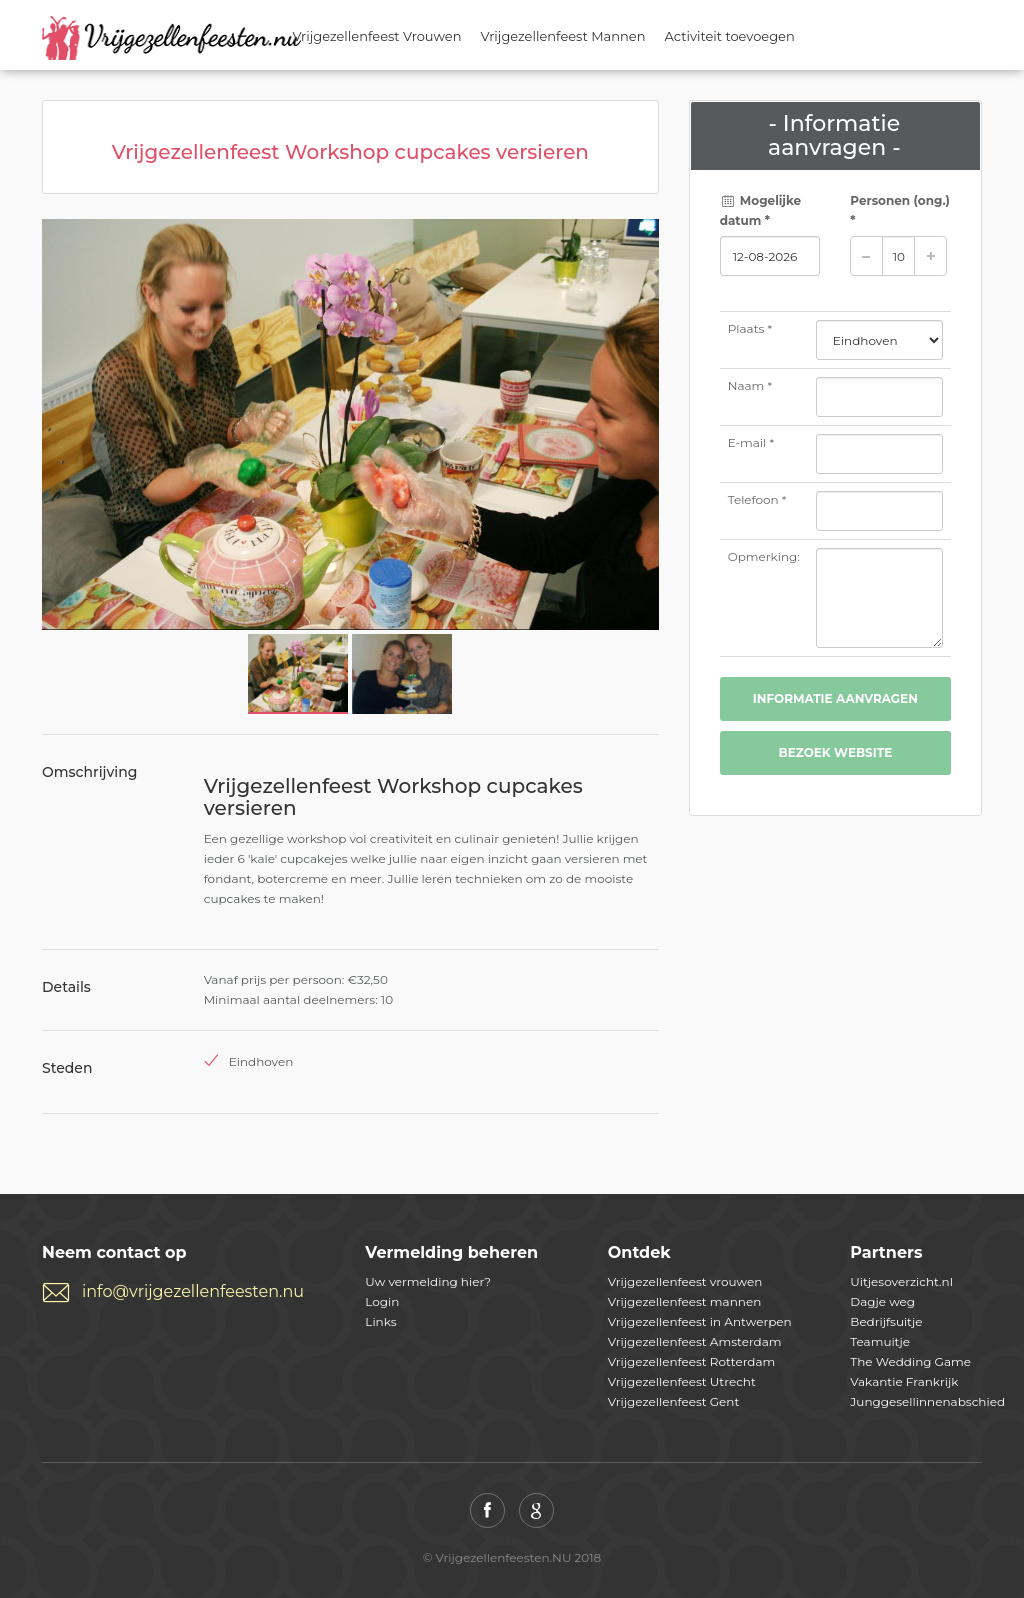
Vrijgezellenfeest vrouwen (685, 1281)
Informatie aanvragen (835, 698)
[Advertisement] (835, 966)
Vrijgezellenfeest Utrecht (682, 1381)
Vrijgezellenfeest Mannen (563, 36)
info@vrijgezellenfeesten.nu (193, 1291)
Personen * (900, 210)
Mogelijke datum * (761, 210)
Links (380, 1321)
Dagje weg (882, 1301)
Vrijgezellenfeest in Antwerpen (700, 1321)
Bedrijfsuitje (886, 1321)
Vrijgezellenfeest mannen (684, 1301)
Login (382, 1301)
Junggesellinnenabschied (927, 1401)
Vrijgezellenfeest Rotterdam (691, 1361)
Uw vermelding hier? (428, 1281)
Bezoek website (835, 752)
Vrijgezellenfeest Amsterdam (695, 1341)
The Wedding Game (910, 1361)
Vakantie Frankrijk (904, 1381)
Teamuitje (880, 1341)
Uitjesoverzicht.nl (901, 1281)
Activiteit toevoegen (730, 36)
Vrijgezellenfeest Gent (674, 1401)
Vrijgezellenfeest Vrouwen (377, 36)
